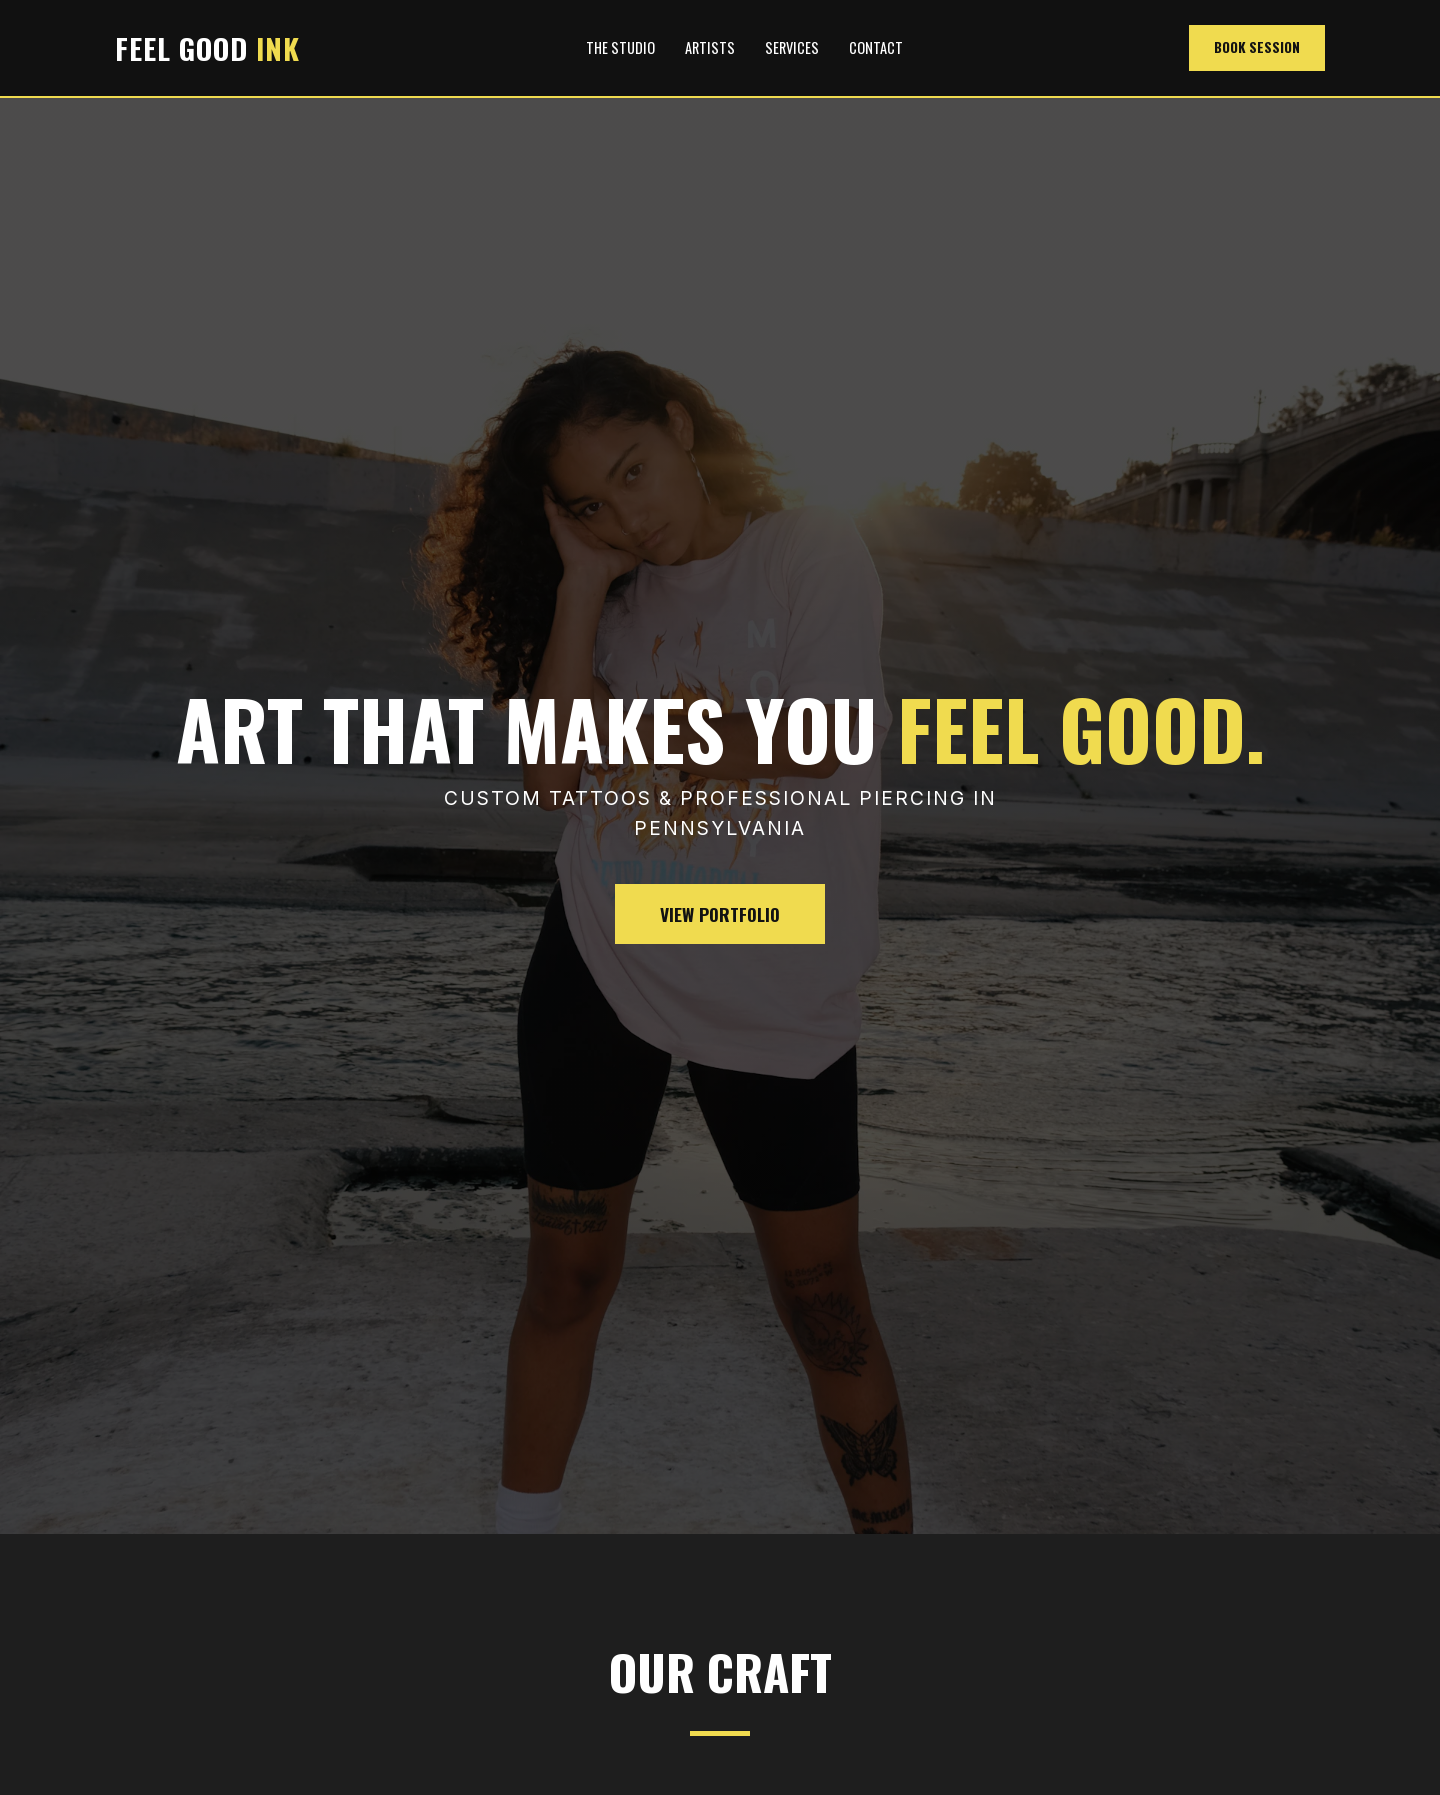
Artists (710, 47)
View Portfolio (720, 914)
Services (792, 47)
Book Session (1257, 47)
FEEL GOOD (207, 48)
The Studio (620, 47)
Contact (876, 47)
